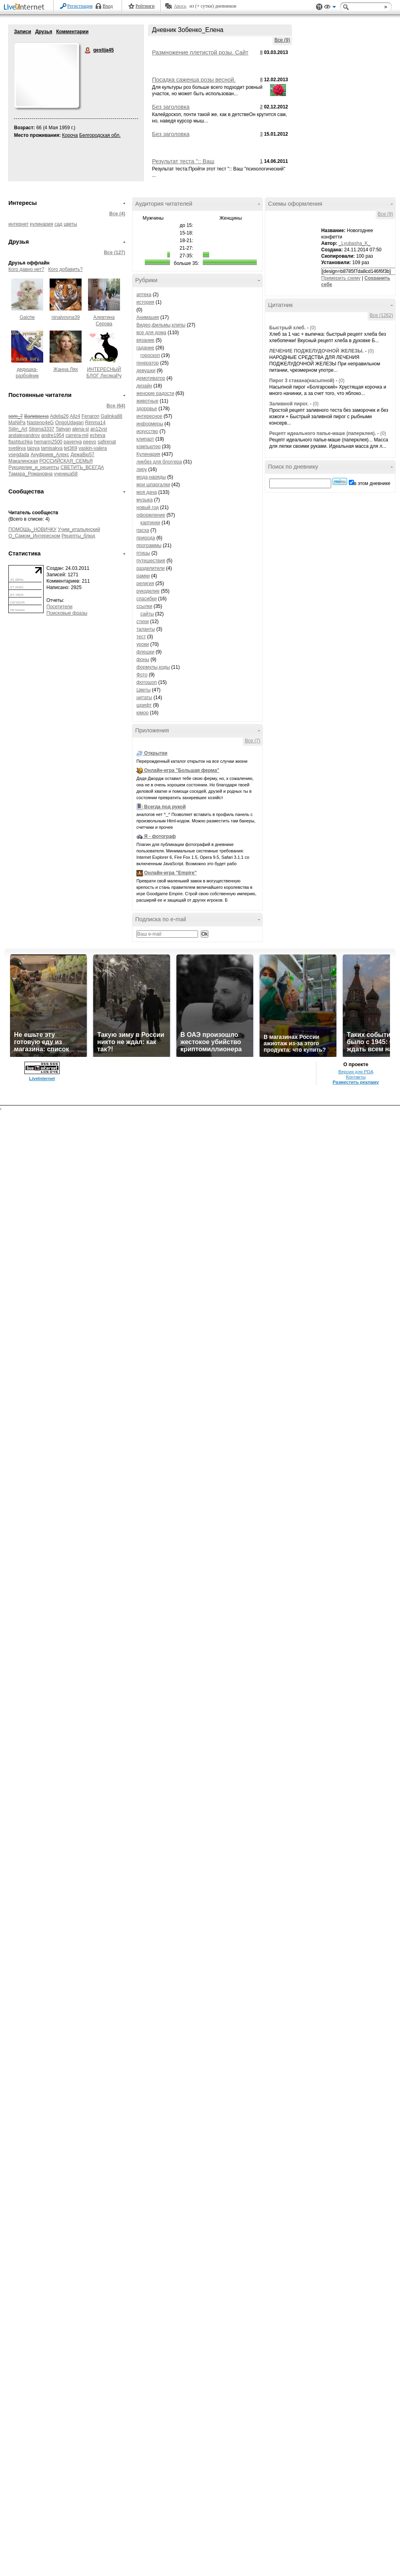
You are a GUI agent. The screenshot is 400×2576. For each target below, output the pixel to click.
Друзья (43, 31)
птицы (143, 553)
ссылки (144, 606)
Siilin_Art (17, 429)
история (145, 302)
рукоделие (148, 591)
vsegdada (18, 454)
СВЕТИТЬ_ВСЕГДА (82, 467)
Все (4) (117, 214)
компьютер (148, 446)
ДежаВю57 (82, 454)
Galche (27, 317)
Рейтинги (145, 6)
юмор (142, 713)
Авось (180, 6)
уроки (142, 644)
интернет (18, 224)
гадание (145, 348)
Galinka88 (111, 416)
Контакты (356, 1077)
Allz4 (75, 416)
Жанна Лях (65, 369)
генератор (147, 363)
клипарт (145, 439)
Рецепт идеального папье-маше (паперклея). (322, 433)
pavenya (73, 442)
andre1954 (52, 435)
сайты (147, 614)
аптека (143, 294)
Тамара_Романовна (30, 474)
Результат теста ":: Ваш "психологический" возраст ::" (191, 164)
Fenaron (91, 416)
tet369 (70, 448)
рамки (143, 576)
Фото (142, 675)
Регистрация (80, 6)
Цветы (143, 690)
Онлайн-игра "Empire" (170, 873)
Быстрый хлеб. (287, 328)
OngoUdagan (69, 422)
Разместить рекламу (356, 1082)
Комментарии (72, 31)
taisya (33, 448)
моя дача (146, 492)
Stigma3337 (41, 429)
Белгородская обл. (99, 135)
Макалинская (23, 461)
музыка (144, 500)
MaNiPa (17, 422)
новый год (147, 507)
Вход (108, 6)
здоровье (146, 408)
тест (141, 636)
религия (145, 583)
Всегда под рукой (165, 807)
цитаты (144, 697)
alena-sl (80, 429)
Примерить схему (340, 278)
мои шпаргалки (153, 484)
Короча (70, 135)
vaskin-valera (93, 448)
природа (145, 538)
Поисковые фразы (66, 613)
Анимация (147, 317)
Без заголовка (171, 107)
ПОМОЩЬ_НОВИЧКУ (32, 529)
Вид (330, 8)
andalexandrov (24, 435)
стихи (142, 621)
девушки (145, 370)
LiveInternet (25, 7)
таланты (145, 629)
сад (58, 224)
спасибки (146, 598)
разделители (150, 568)
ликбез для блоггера (159, 462)
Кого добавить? (65, 269)
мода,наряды (151, 477)
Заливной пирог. (288, 404)
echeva (98, 435)
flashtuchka (20, 442)
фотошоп (146, 682)
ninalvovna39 (66, 317)
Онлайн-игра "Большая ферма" (181, 770)
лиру (141, 469)
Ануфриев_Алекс (49, 454)
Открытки (155, 753)
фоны (142, 659)
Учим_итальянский (79, 529)
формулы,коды (153, 667)
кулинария (41, 224)
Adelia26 (59, 416)
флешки (145, 652)
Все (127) (114, 252)
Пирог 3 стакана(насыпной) (301, 380)
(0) (313, 328)
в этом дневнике (372, 483)
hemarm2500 (48, 442)
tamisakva (51, 448)
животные (147, 401)
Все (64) (115, 406)
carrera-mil (77, 435)
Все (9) (282, 40)
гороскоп (150, 355)
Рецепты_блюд (78, 536)
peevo (89, 442)
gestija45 (88, 50)
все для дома (151, 332)
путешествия (150, 560)
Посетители (59, 606)
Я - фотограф (160, 836)
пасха (142, 530)
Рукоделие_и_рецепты (33, 467)
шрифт (144, 705)
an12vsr (99, 429)
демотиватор (150, 378)
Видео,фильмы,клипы (161, 325)
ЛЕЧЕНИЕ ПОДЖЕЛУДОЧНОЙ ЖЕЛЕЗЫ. (316, 351)
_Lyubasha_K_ (355, 243)
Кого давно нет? (26, 269)
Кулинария (148, 454)
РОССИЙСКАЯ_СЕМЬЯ (65, 461)
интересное (149, 416)
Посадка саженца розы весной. (194, 79)
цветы (70, 224)
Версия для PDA (356, 1071)
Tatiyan (63, 429)
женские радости (155, 393)
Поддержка (319, 7)
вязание (145, 340)
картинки (150, 522)
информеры (149, 424)
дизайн (144, 386)
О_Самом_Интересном (34, 536)
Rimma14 (95, 422)
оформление (150, 515)
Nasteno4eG (40, 422)
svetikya (17, 448)
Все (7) (252, 741)
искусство (147, 431)
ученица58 (66, 474)
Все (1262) (381, 315)
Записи (22, 31)
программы (149, 545)
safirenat (107, 442)
